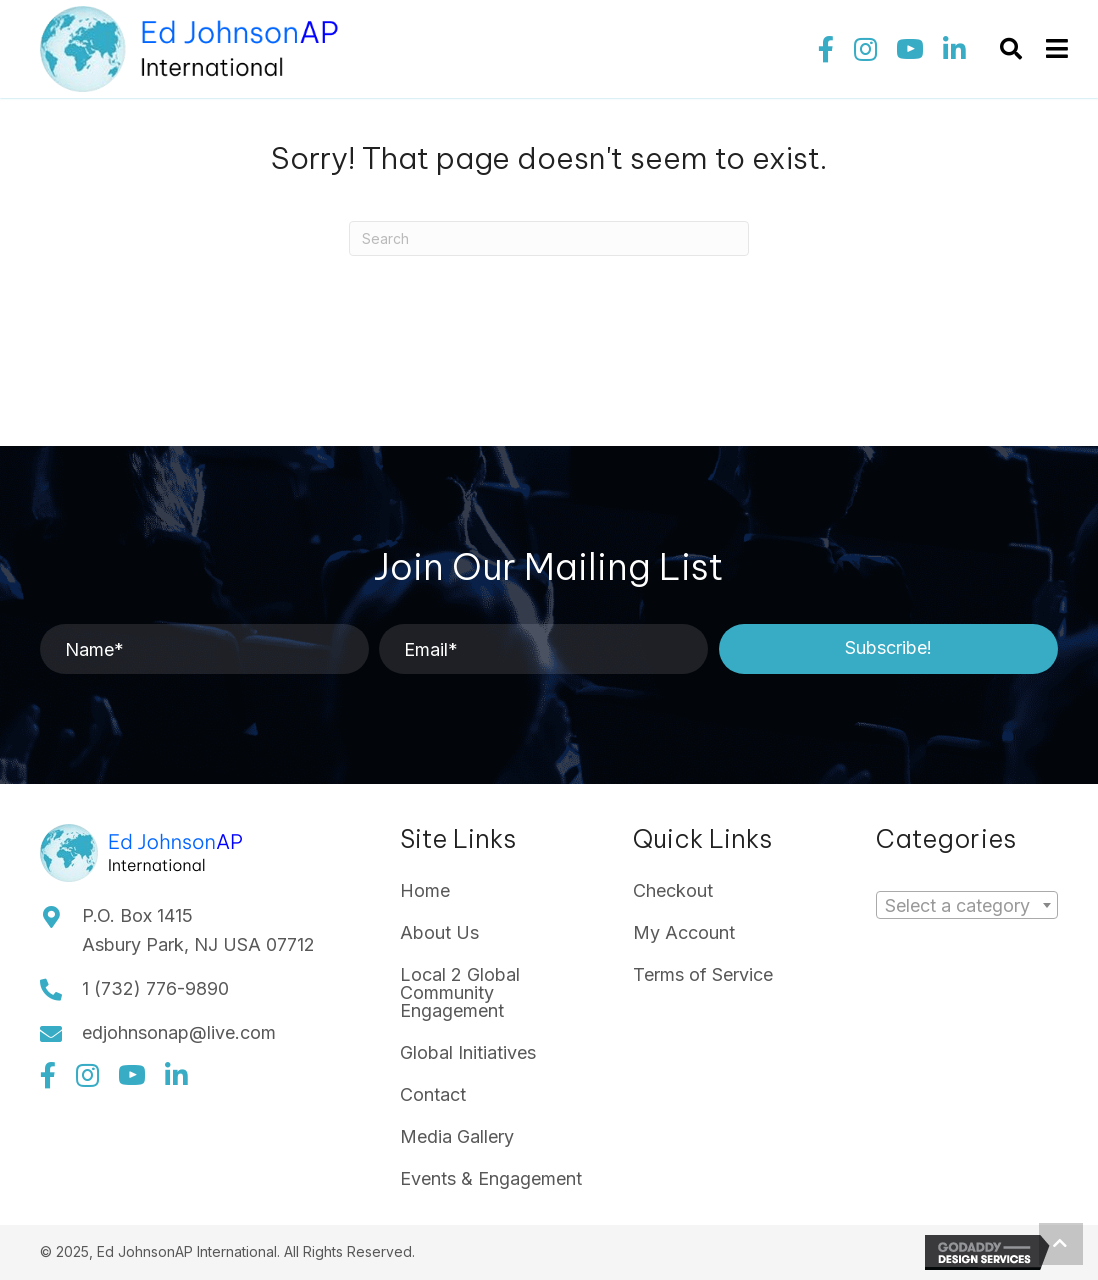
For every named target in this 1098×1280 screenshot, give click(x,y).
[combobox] (967, 905)
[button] (826, 49)
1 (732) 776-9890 (155, 988)
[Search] (549, 238)
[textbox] (963, 905)
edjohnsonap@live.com (179, 1032)
